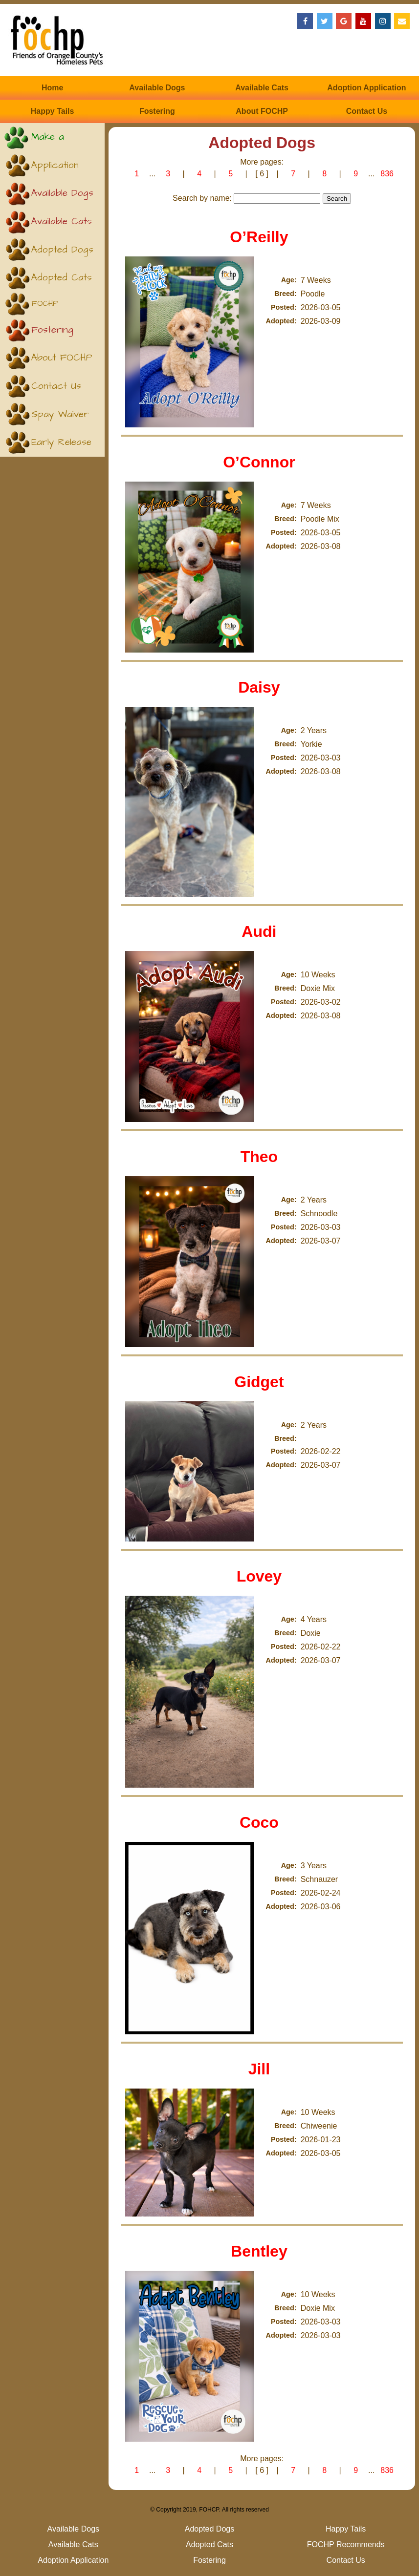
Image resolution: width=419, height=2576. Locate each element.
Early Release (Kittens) (61, 446)
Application (55, 165)
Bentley (259, 2251)
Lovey (259, 1576)
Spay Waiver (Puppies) (60, 418)
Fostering (157, 111)
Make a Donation (49, 140)
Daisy (259, 687)
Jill (259, 2069)
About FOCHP (262, 111)
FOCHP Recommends (56, 307)
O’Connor (259, 462)
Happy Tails (52, 111)
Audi (259, 931)
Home (52, 88)
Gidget (259, 1382)
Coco (259, 1822)
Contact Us (366, 111)
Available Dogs (157, 88)
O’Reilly (259, 237)
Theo (259, 1156)
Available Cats (261, 88)
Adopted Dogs (62, 249)
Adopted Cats (61, 277)
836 (387, 173)
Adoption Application (366, 88)
